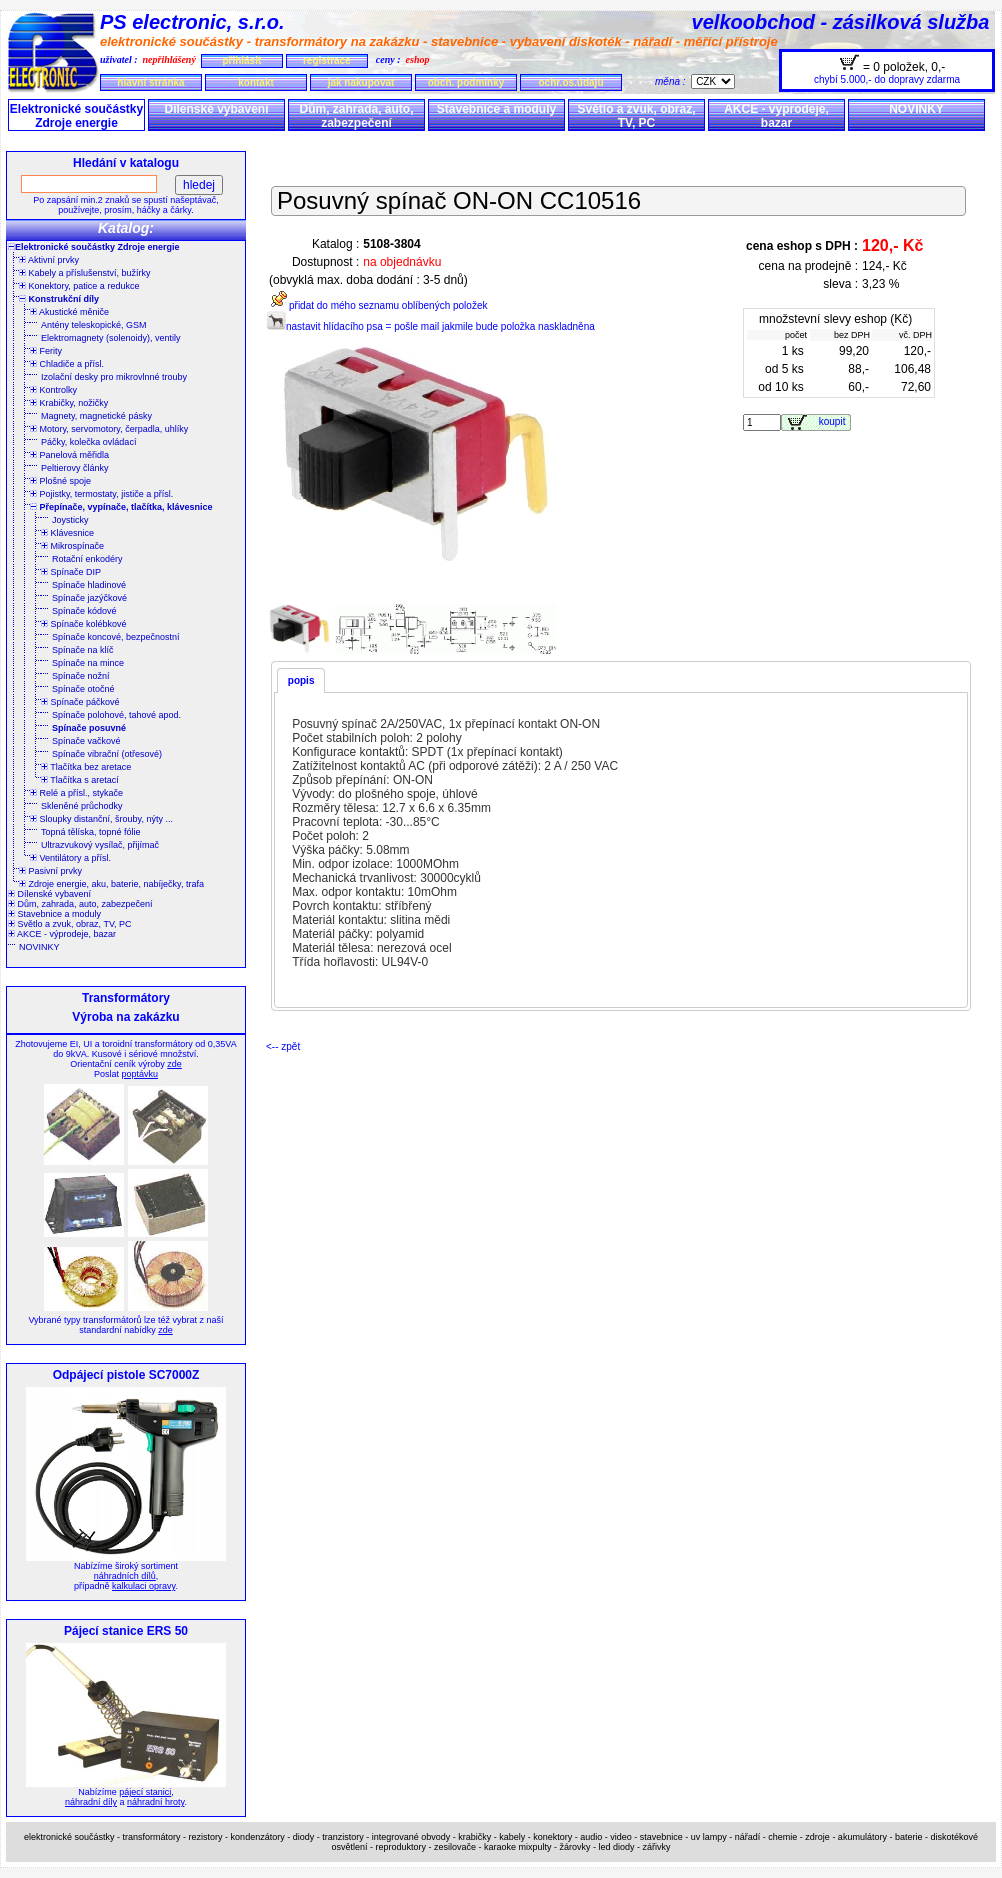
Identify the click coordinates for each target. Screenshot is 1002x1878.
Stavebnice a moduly (496, 109)
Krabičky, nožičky (69, 403)
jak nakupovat (361, 82)
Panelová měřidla (69, 455)
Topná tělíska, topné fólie (91, 832)
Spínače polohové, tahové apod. (116, 715)
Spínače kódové (84, 611)
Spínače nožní (81, 676)
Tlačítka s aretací (80, 780)
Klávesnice (67, 533)
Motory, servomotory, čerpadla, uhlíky (109, 429)
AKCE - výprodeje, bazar (776, 116)
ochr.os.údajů (570, 82)
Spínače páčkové (80, 702)
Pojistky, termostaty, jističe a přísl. (101, 494)
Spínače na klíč (83, 650)
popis (301, 680)
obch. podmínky (466, 82)
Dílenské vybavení (216, 109)
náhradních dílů (125, 1576)
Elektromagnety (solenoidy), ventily (111, 338)
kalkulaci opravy (143, 1586)
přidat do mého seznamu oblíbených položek (376, 305)
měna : (673, 81)
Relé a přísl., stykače (76, 793)
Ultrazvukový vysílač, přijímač (100, 845)
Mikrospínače (72, 546)
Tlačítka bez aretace (86, 767)
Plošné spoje (60, 481)
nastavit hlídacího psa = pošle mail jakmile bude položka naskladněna (430, 326)
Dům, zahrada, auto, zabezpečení (356, 116)
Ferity (46, 351)
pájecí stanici (145, 1792)
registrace (327, 60)
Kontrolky (53, 390)
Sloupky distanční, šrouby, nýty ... (101, 819)
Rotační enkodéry (87, 559)
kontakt (256, 82)
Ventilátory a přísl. (70, 858)
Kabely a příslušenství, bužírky (85, 273)
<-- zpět (283, 1046)
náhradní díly (91, 1802)
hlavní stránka (150, 82)
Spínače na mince (88, 663)
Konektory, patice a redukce (79, 286)
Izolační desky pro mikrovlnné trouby (114, 377)
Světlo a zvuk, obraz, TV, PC (636, 116)
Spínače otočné (83, 689)
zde (174, 1064)
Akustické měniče (69, 312)
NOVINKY (916, 109)
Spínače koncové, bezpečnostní (116, 637)
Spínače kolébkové (84, 624)
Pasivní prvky (50, 871)
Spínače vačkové (86, 741)
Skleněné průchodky (82, 806)
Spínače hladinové (89, 585)
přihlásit (241, 60)
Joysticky (70, 520)
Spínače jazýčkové (89, 598)
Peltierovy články (75, 468)
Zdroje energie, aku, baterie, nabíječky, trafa (111, 884)
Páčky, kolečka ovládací (88, 442)
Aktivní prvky (49, 260)
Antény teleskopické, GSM (94, 325)
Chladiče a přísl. (67, 364)
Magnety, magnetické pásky (96, 416)
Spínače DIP (71, 572)
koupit (835, 421)
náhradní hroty (155, 1802)
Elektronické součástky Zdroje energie (76, 116)
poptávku (139, 1074)
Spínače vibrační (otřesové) (107, 754)
